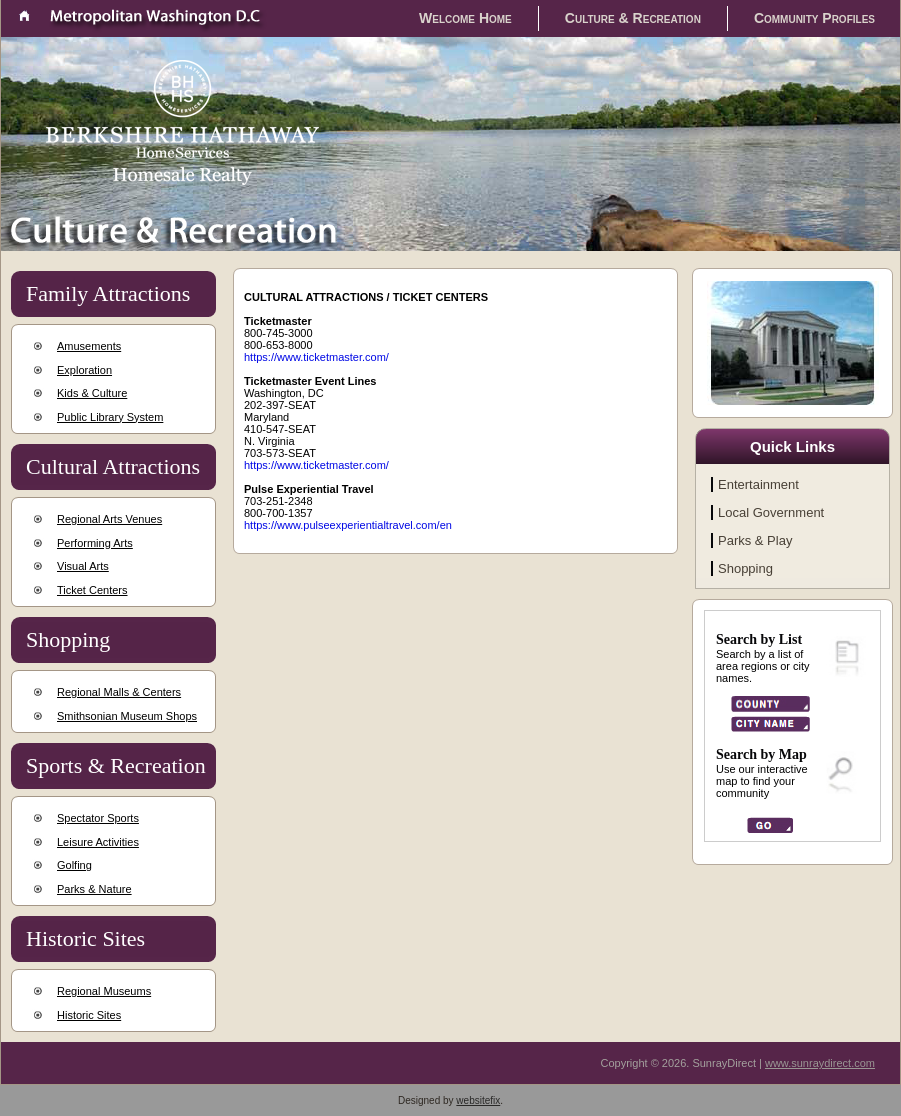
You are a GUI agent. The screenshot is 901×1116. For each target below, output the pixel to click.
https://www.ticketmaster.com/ (316, 357)
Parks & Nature (94, 889)
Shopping (745, 568)
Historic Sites (89, 1015)
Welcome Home (465, 18)
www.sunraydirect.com (820, 1063)
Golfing (74, 865)
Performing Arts (95, 543)
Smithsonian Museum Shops (127, 716)
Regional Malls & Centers (119, 692)
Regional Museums (104, 991)
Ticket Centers (92, 590)
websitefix (478, 1100)
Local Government (771, 512)
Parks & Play (755, 540)
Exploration (84, 370)
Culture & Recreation (633, 18)
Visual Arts (83, 566)
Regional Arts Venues (109, 519)
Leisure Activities (98, 842)
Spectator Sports (98, 818)
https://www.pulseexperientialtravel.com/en (348, 525)
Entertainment (758, 484)
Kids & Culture (92, 393)
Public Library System (110, 417)
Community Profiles (814, 18)
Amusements (89, 346)
